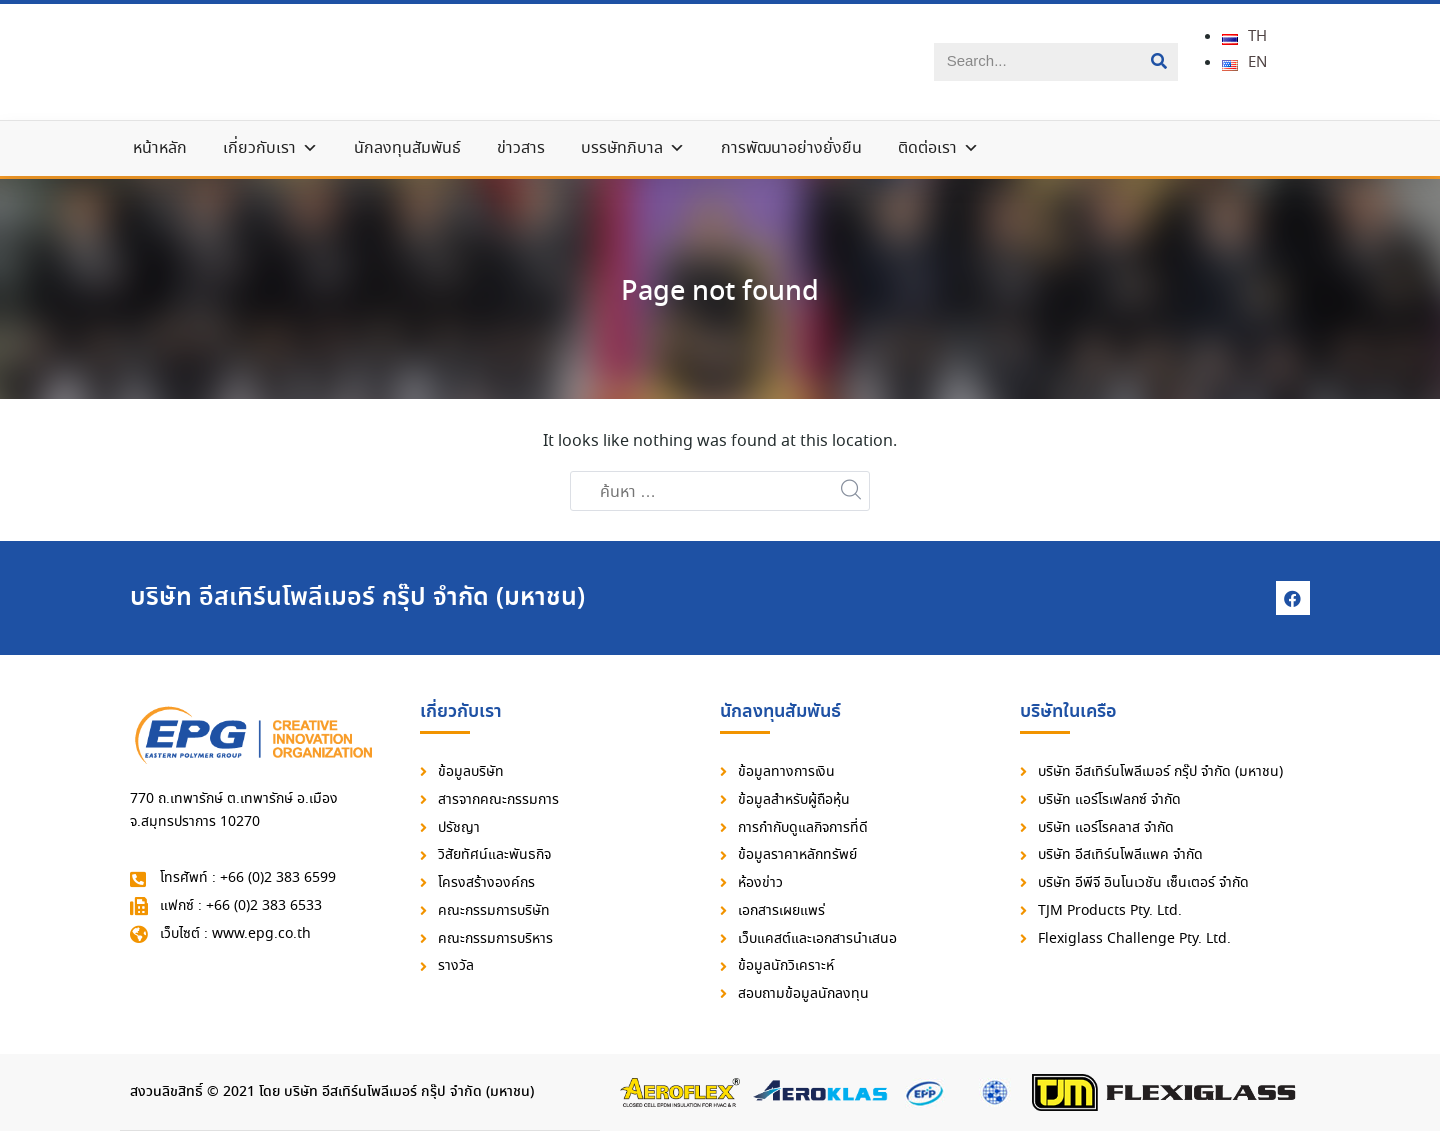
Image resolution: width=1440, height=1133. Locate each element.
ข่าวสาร (521, 150)
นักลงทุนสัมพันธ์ (407, 150)
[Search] (1159, 63)
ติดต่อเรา (938, 150)
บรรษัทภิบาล (633, 150)
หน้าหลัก (160, 150)
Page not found (720, 293)
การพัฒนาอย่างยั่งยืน (791, 150)
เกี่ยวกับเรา (270, 150)
